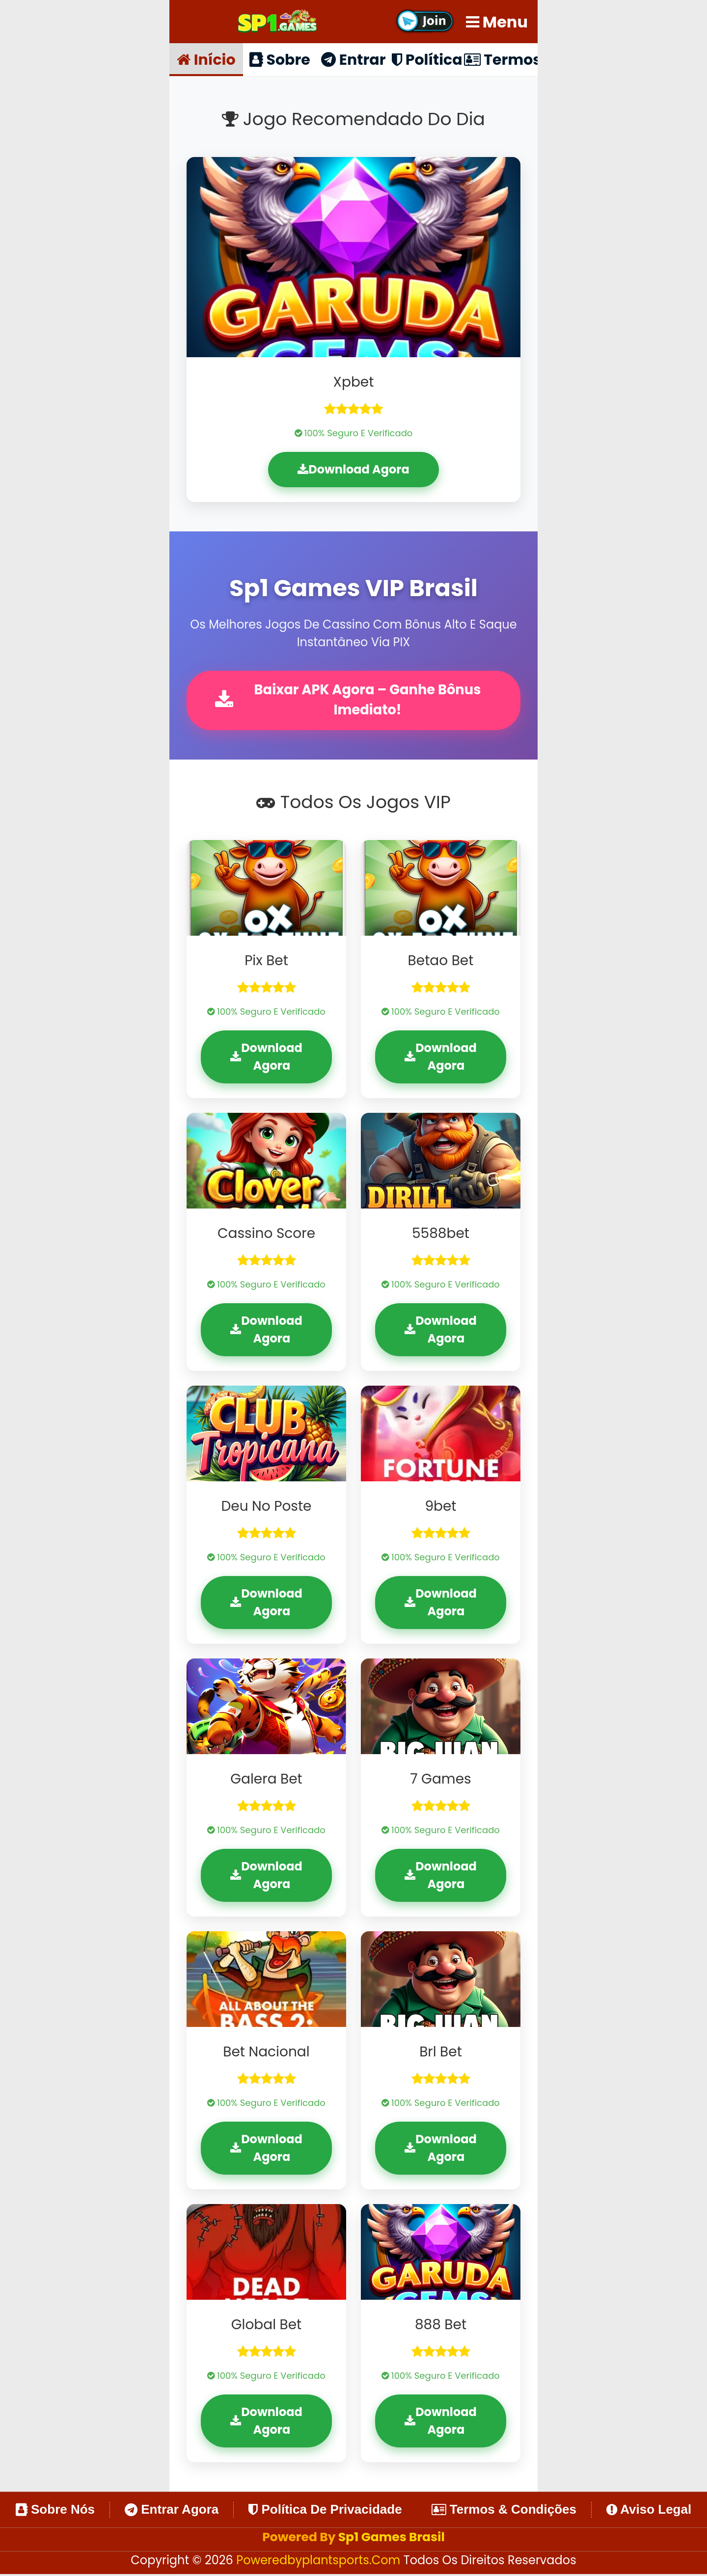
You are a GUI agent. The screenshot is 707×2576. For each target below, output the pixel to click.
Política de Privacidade (325, 2511)
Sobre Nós (55, 2511)
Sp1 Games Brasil (391, 2538)
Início (206, 59)
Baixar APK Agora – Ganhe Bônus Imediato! (350, 701)
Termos (501, 59)
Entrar (353, 59)
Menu (497, 22)
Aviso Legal (648, 2511)
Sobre (279, 59)
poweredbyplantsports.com (319, 2562)
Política (427, 59)
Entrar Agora (171, 2511)
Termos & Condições (504, 2511)
